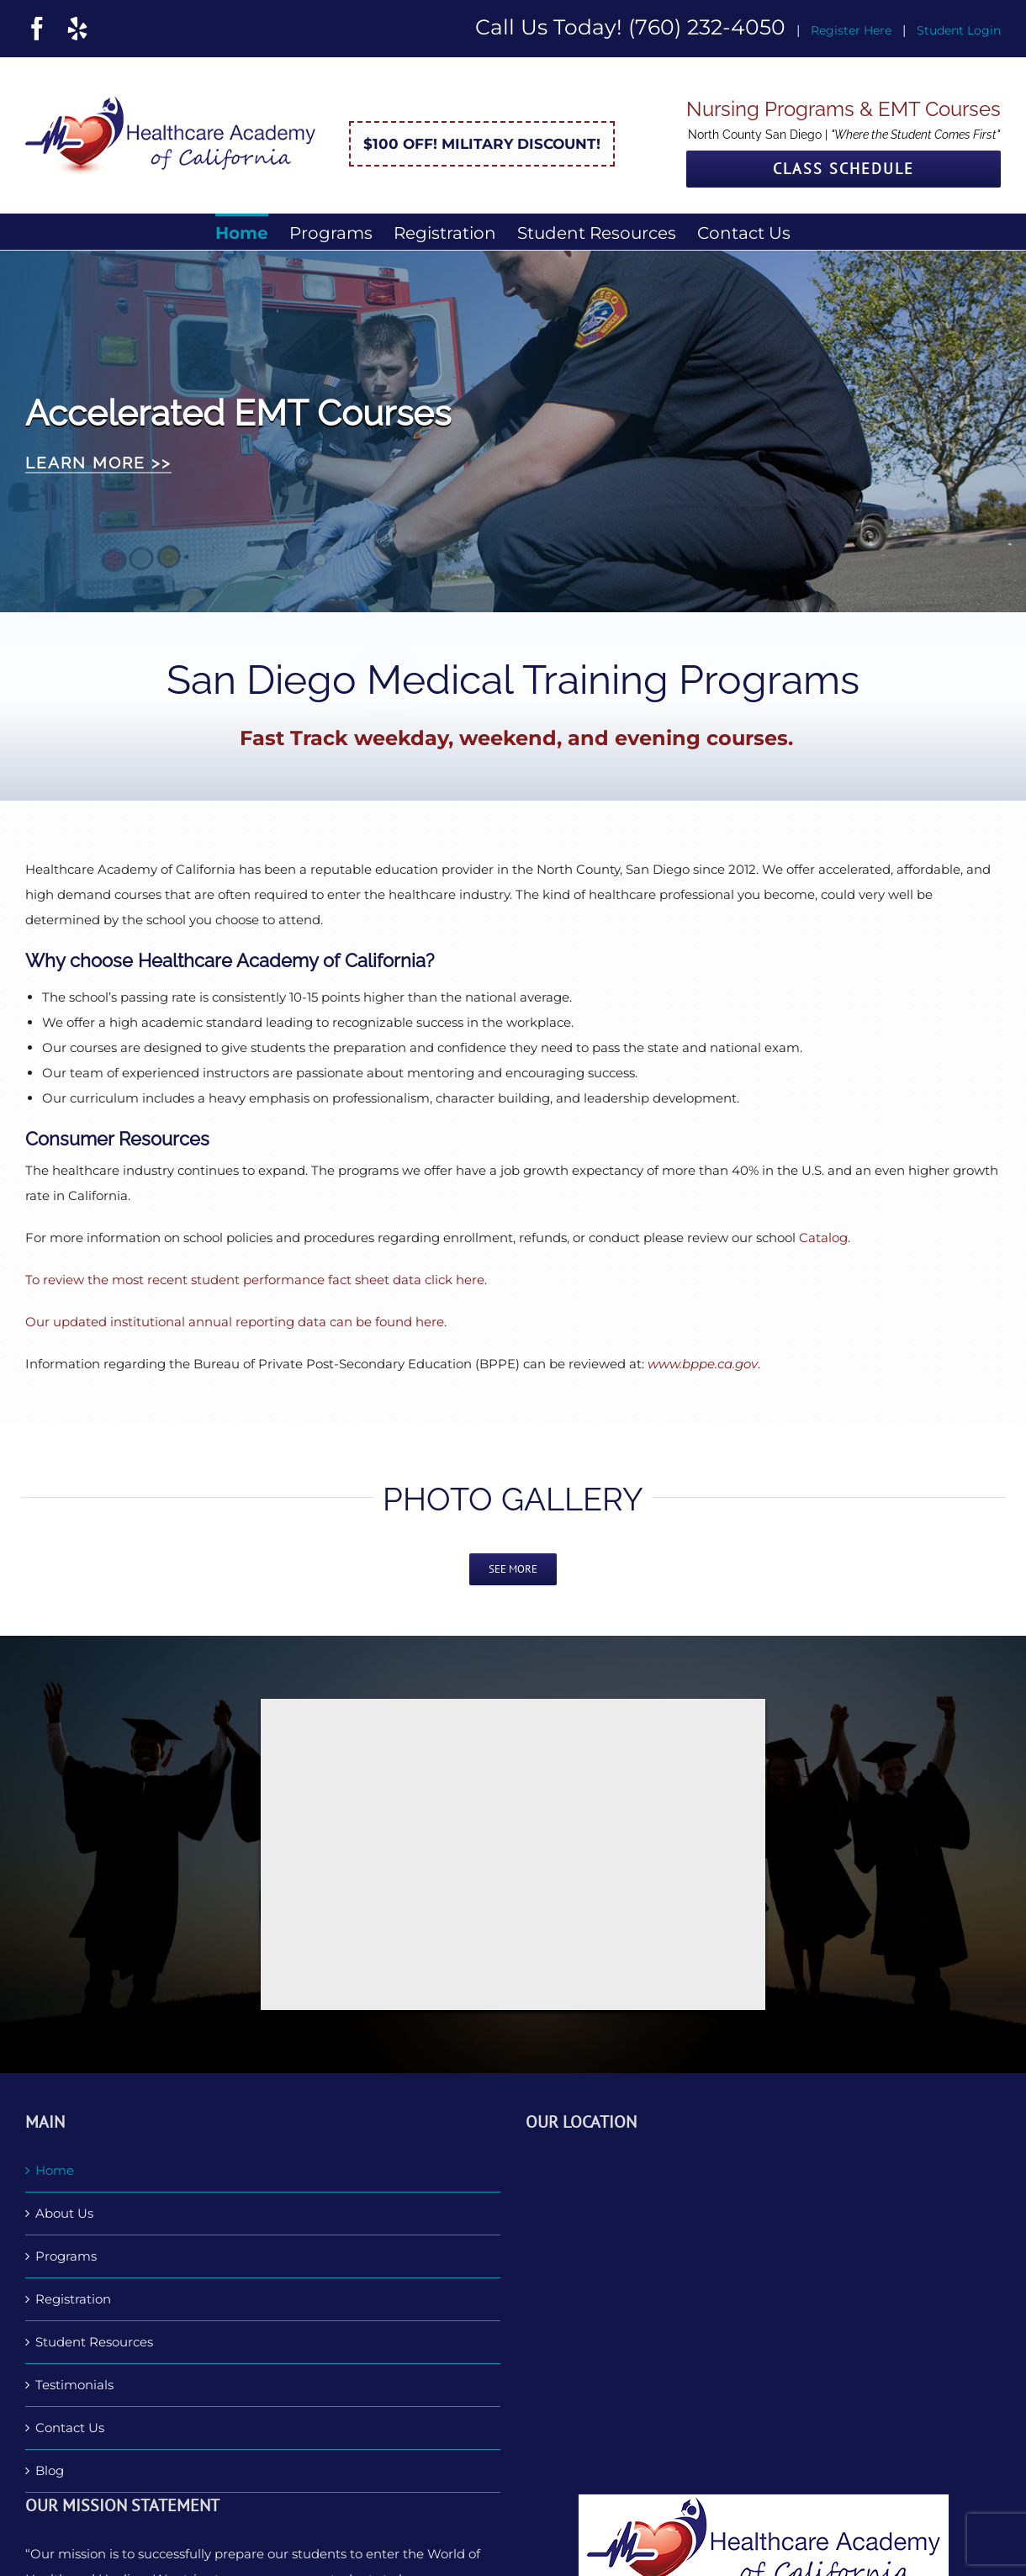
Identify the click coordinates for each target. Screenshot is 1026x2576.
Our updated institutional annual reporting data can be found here (234, 1322)
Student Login (959, 30)
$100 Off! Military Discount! (481, 143)
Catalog (823, 1238)
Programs (66, 2256)
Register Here (851, 30)
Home (54, 2170)
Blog (49, 2470)
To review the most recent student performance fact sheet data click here (254, 1280)
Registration (73, 2299)
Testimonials (74, 2385)
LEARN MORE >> (98, 462)
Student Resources (94, 2342)
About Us (64, 2213)
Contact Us (69, 2428)
